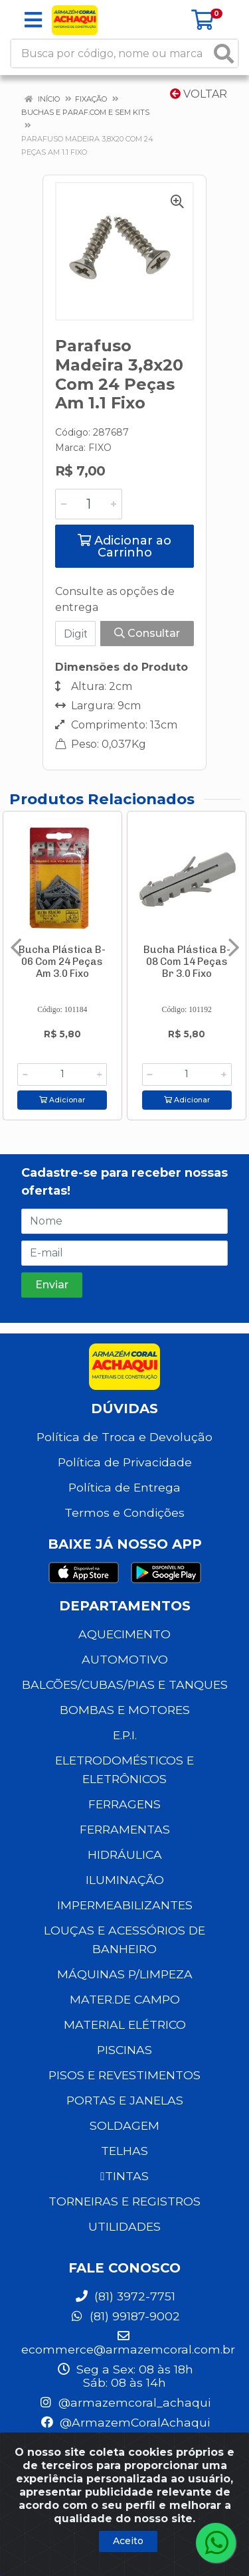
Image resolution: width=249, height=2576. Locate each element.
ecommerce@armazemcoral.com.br (128, 2343)
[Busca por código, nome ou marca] (110, 53)
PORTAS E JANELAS (124, 2100)
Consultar (147, 633)
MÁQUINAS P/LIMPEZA (125, 1974)
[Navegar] (16, 948)
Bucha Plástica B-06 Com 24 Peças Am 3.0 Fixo (62, 962)
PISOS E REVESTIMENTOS (124, 2075)
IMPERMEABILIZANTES (125, 1905)
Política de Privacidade (125, 1462)
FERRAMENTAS (125, 1829)
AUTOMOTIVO (125, 1659)
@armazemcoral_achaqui (124, 2402)
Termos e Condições (124, 1512)
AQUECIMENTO (124, 1634)
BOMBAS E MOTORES (125, 1710)
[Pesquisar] (224, 53)
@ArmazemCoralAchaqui (125, 2422)
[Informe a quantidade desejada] (88, 504)
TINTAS (124, 2176)
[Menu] (33, 20)
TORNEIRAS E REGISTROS (124, 2201)
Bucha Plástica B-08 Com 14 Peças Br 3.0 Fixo (186, 962)
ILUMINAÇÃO (125, 1880)
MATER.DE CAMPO (125, 1999)
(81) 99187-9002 (125, 2316)
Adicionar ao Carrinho (124, 546)
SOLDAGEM (124, 2125)
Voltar (198, 94)
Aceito (128, 2541)
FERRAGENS (124, 1804)
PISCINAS (124, 2050)
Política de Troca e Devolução (124, 1437)
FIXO (100, 448)
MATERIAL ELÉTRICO (125, 2024)
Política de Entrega (124, 1487)
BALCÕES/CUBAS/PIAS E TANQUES (125, 1684)
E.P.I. (125, 1735)
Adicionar (62, 1100)
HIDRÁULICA (125, 1854)
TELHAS (124, 2151)
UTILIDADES (124, 2226)
